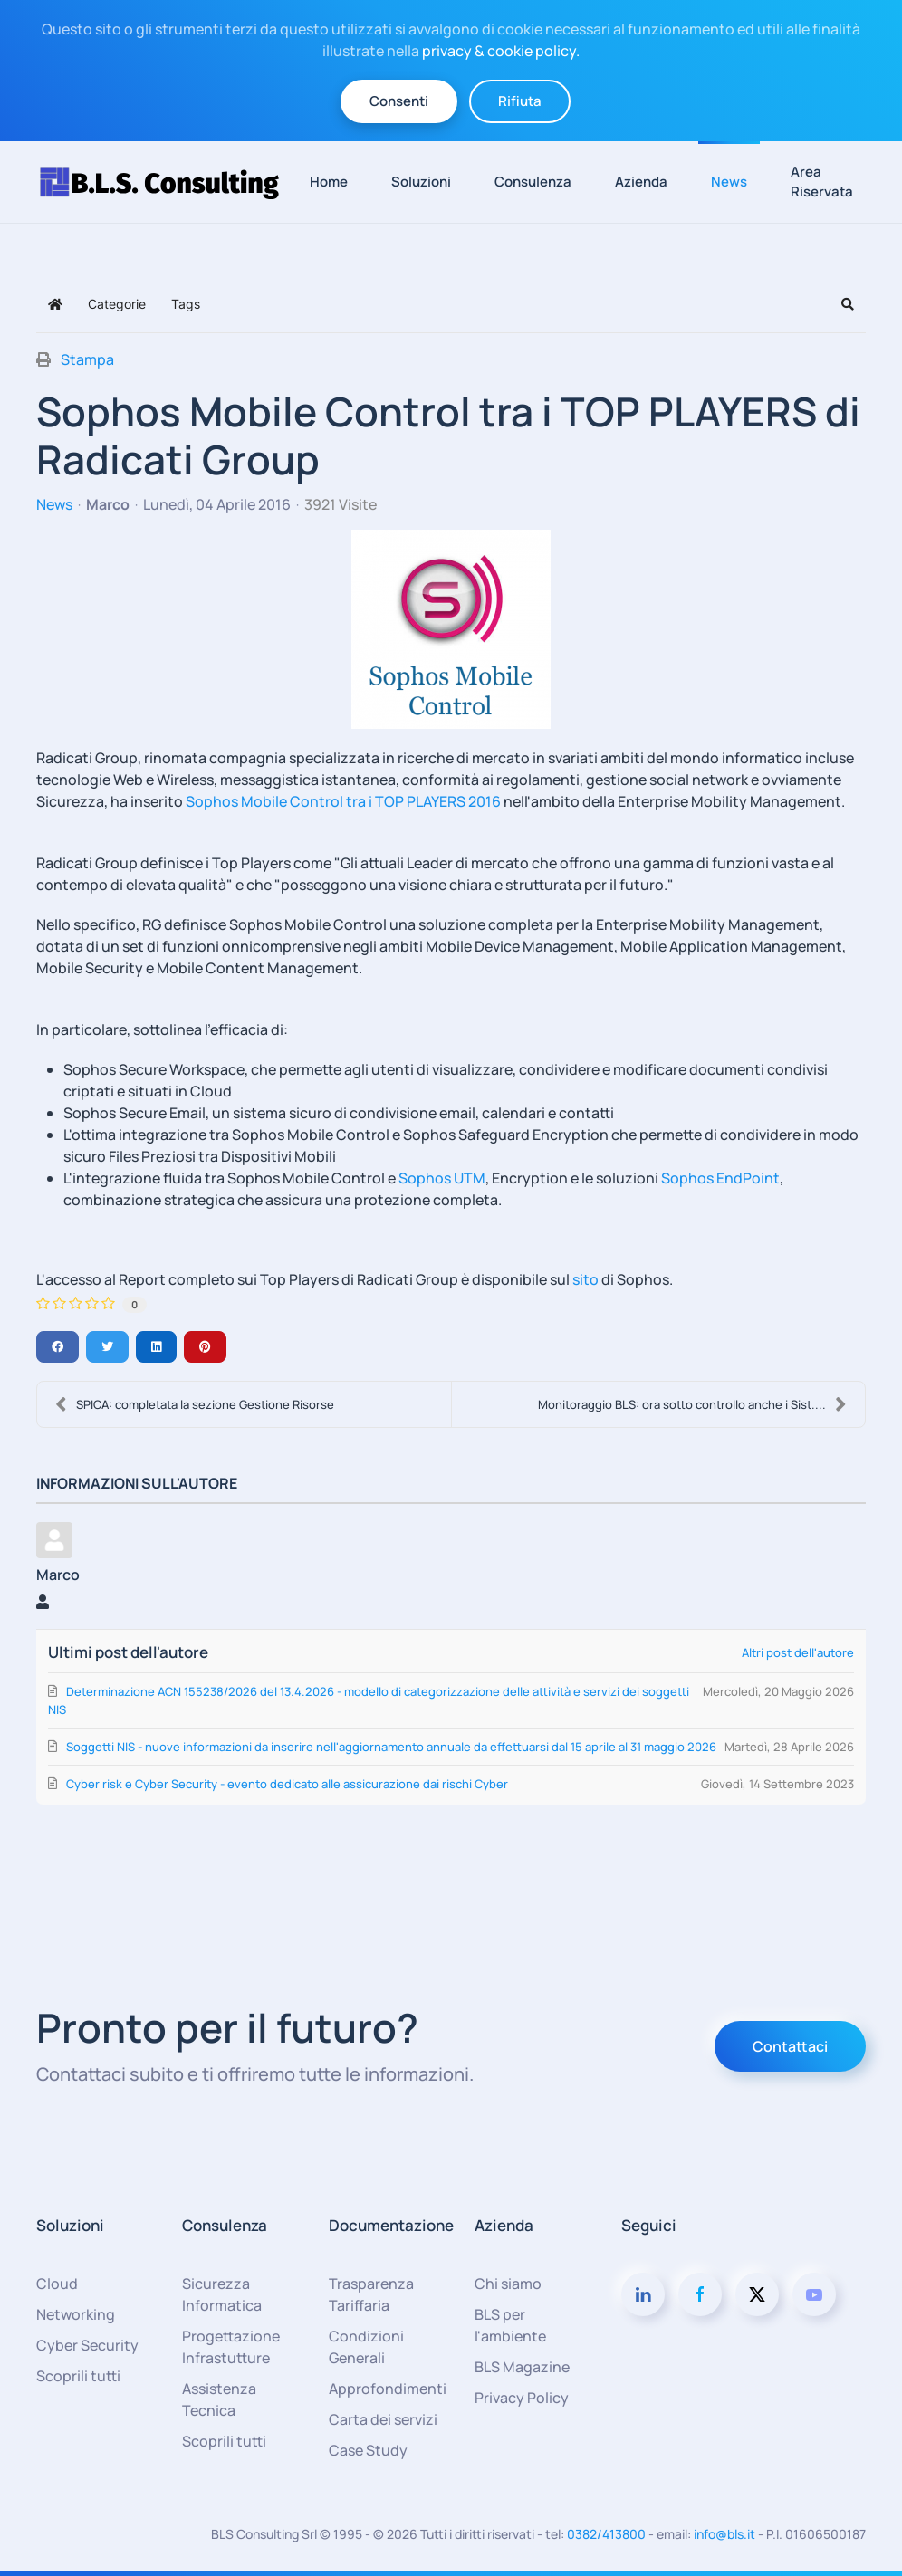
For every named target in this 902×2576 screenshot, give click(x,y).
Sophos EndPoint (720, 1178)
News (729, 181)
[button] (848, 304)
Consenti (398, 100)
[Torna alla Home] (166, 182)
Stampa (87, 359)
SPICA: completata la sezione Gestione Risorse (194, 1404)
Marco (108, 504)
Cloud (57, 2284)
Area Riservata (822, 182)
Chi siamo (508, 2284)
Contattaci (790, 2046)
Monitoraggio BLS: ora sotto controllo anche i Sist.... (692, 1404)
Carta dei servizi (383, 2419)
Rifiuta (520, 100)
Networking (75, 2314)
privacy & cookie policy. (501, 51)
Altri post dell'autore (798, 1652)
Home (329, 181)
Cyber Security (87, 2345)
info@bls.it (724, 2533)
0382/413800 (606, 2533)
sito (586, 1279)
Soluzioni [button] (421, 181)
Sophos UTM (441, 1178)
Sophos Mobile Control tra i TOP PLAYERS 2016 (343, 801)
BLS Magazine (522, 2367)
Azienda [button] (641, 181)
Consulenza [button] (532, 181)
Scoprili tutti (78, 2376)
